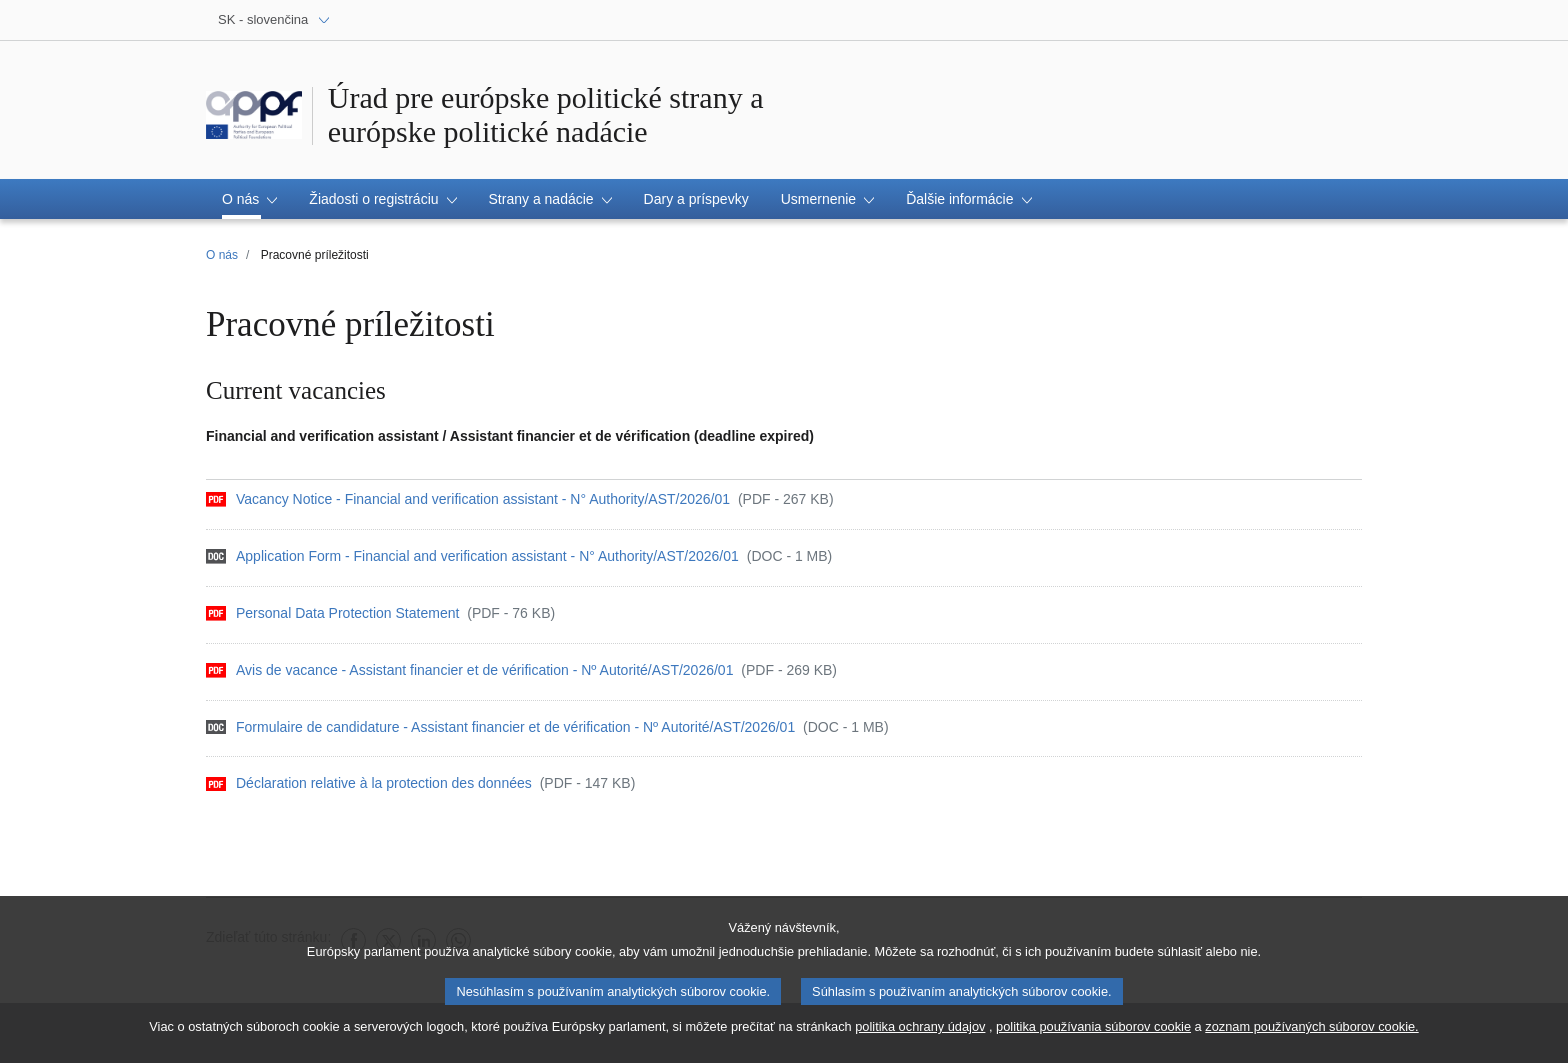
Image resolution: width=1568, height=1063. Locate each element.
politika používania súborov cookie (1093, 1033)
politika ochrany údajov (920, 1033)
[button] (249, 199)
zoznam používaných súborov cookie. (1311, 1033)
